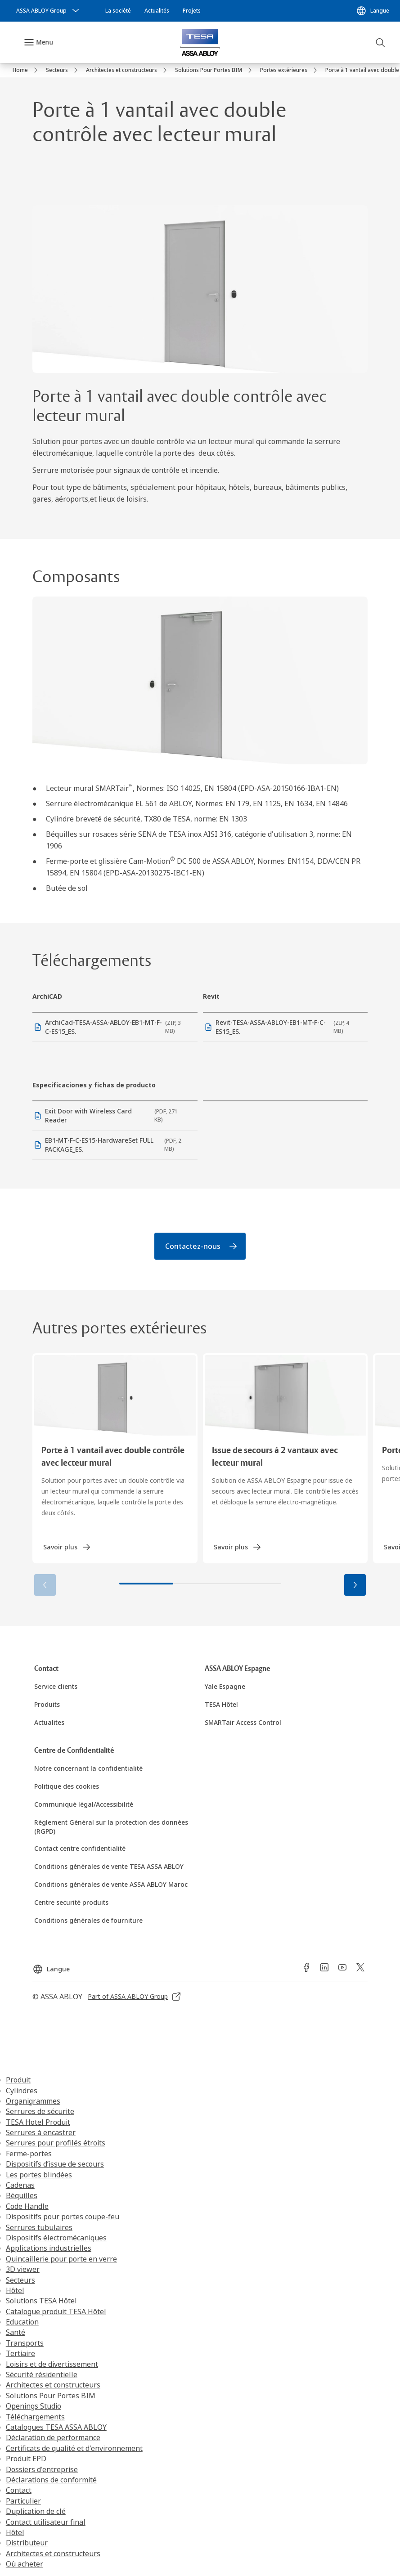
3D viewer (23, 2270)
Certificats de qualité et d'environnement (74, 2449)
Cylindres (21, 2091)
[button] (355, 1586)
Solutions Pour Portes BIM (50, 2396)
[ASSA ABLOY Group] (48, 11)
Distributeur (27, 2544)
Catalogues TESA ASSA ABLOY (56, 2428)
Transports (25, 2344)
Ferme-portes (29, 2154)
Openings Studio (33, 2407)
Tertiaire (20, 2354)
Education (22, 2323)
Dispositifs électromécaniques (56, 2239)
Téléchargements (35, 2417)
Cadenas (20, 2186)
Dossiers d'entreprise (42, 2470)
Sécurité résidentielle (41, 2375)
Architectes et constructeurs (53, 2386)
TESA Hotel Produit (38, 2122)
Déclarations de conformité (51, 2481)
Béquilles (21, 2196)
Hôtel (15, 2291)
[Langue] (372, 11)
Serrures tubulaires (39, 2228)
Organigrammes (33, 2102)
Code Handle (27, 2207)
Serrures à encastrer (41, 2133)
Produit (18, 2081)
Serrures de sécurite (40, 2112)
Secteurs (20, 2280)
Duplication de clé (36, 2512)
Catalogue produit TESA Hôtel (56, 2312)
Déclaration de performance (53, 2438)
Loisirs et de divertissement (52, 2365)
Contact (18, 2491)
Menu (44, 42)
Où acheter (24, 2565)
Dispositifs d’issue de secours (55, 2165)
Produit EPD (26, 2459)
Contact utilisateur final (45, 2522)
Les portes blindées (39, 2175)
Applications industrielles (48, 2249)
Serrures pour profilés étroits (55, 2144)
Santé (15, 2333)
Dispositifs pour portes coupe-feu (62, 2217)
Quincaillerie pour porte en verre (61, 2260)
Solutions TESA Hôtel (41, 2302)
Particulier (23, 2502)
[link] (118, 11)
